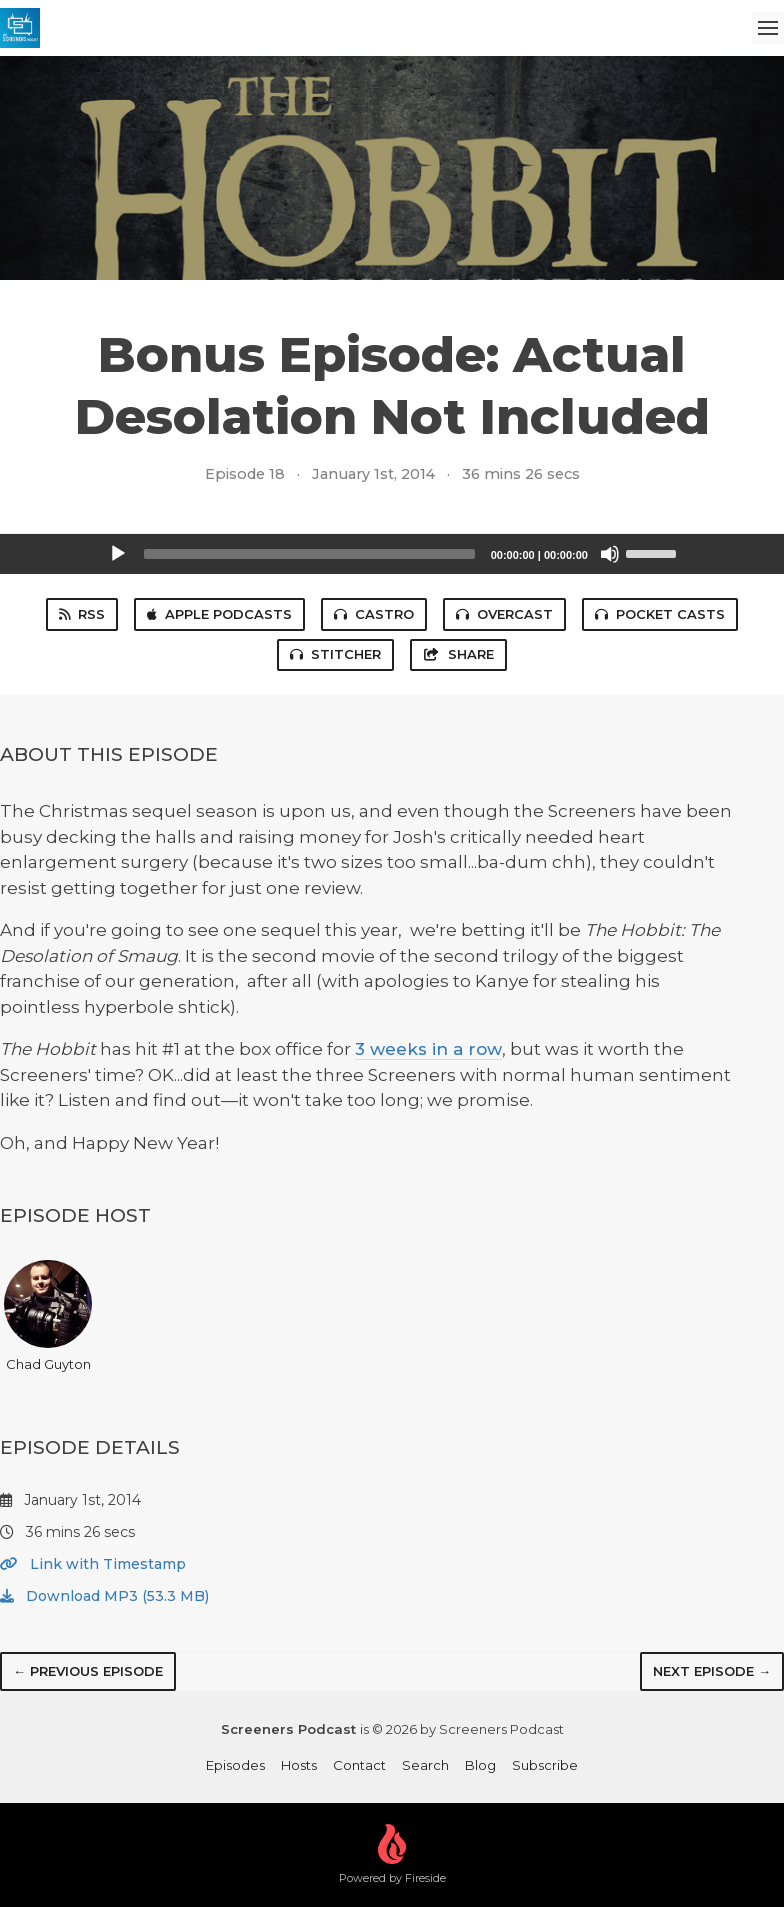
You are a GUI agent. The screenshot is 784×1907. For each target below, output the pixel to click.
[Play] (118, 554)
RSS (82, 614)
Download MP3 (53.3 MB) (104, 1596)
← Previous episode (88, 1671)
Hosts (299, 1765)
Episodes (235, 1765)
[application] (392, 554)
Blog (480, 1765)
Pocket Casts (660, 614)
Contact (359, 1765)
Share (458, 654)
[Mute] (610, 554)
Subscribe (545, 1765)
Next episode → (712, 1671)
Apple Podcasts (219, 614)
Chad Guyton (48, 1316)
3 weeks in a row (428, 1049)
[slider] (309, 554)
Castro (374, 614)
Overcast (504, 614)
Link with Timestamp (93, 1564)
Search (425, 1765)
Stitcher (335, 654)
